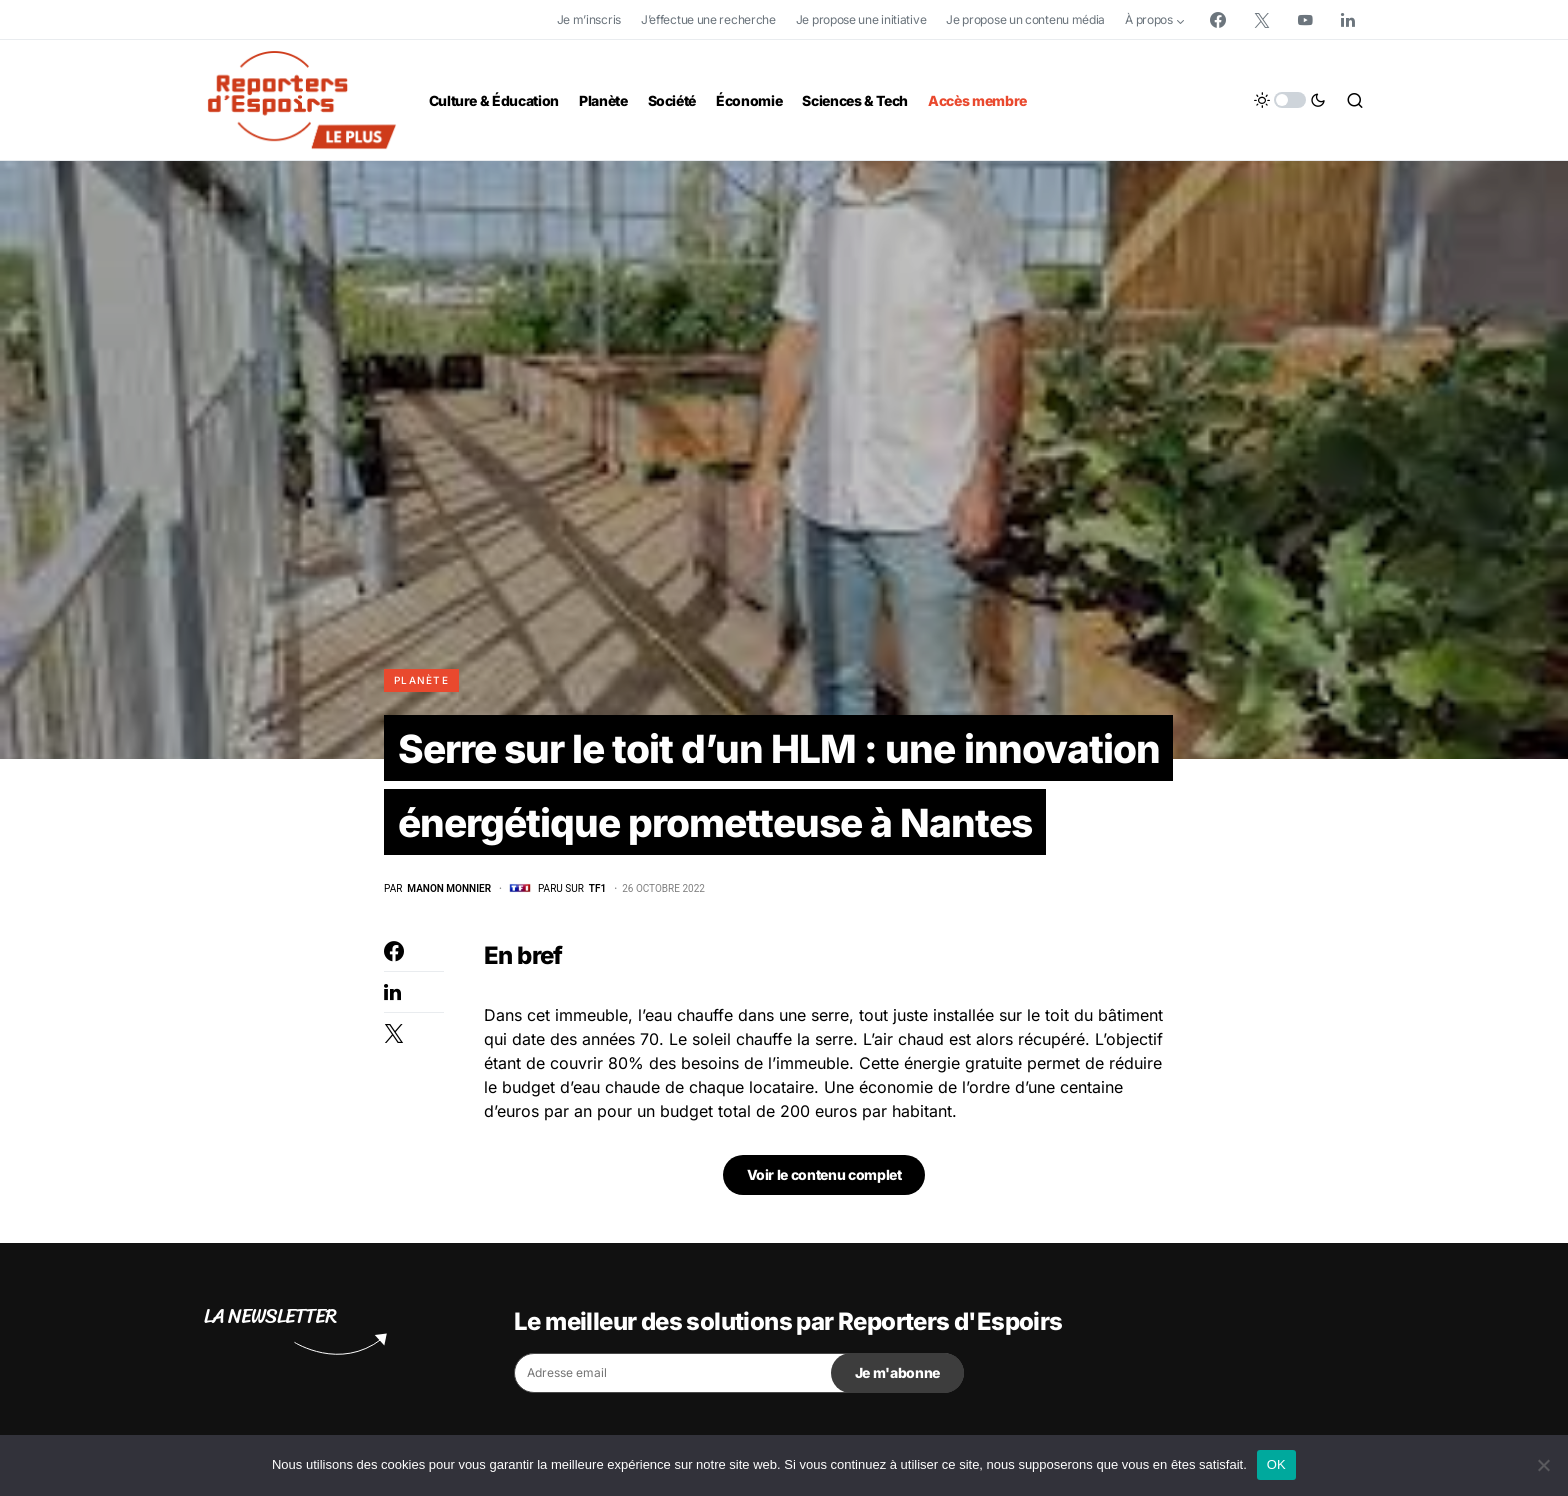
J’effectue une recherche (708, 19)
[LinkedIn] (1348, 20)
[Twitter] (1262, 20)
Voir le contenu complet (824, 1179)
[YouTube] (1305, 20)
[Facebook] (1218, 20)
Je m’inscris (589, 19)
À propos (1149, 19)
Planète (421, 680)
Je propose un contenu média (1025, 19)
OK (1276, 1464)
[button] (1290, 100)
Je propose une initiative (861, 19)
